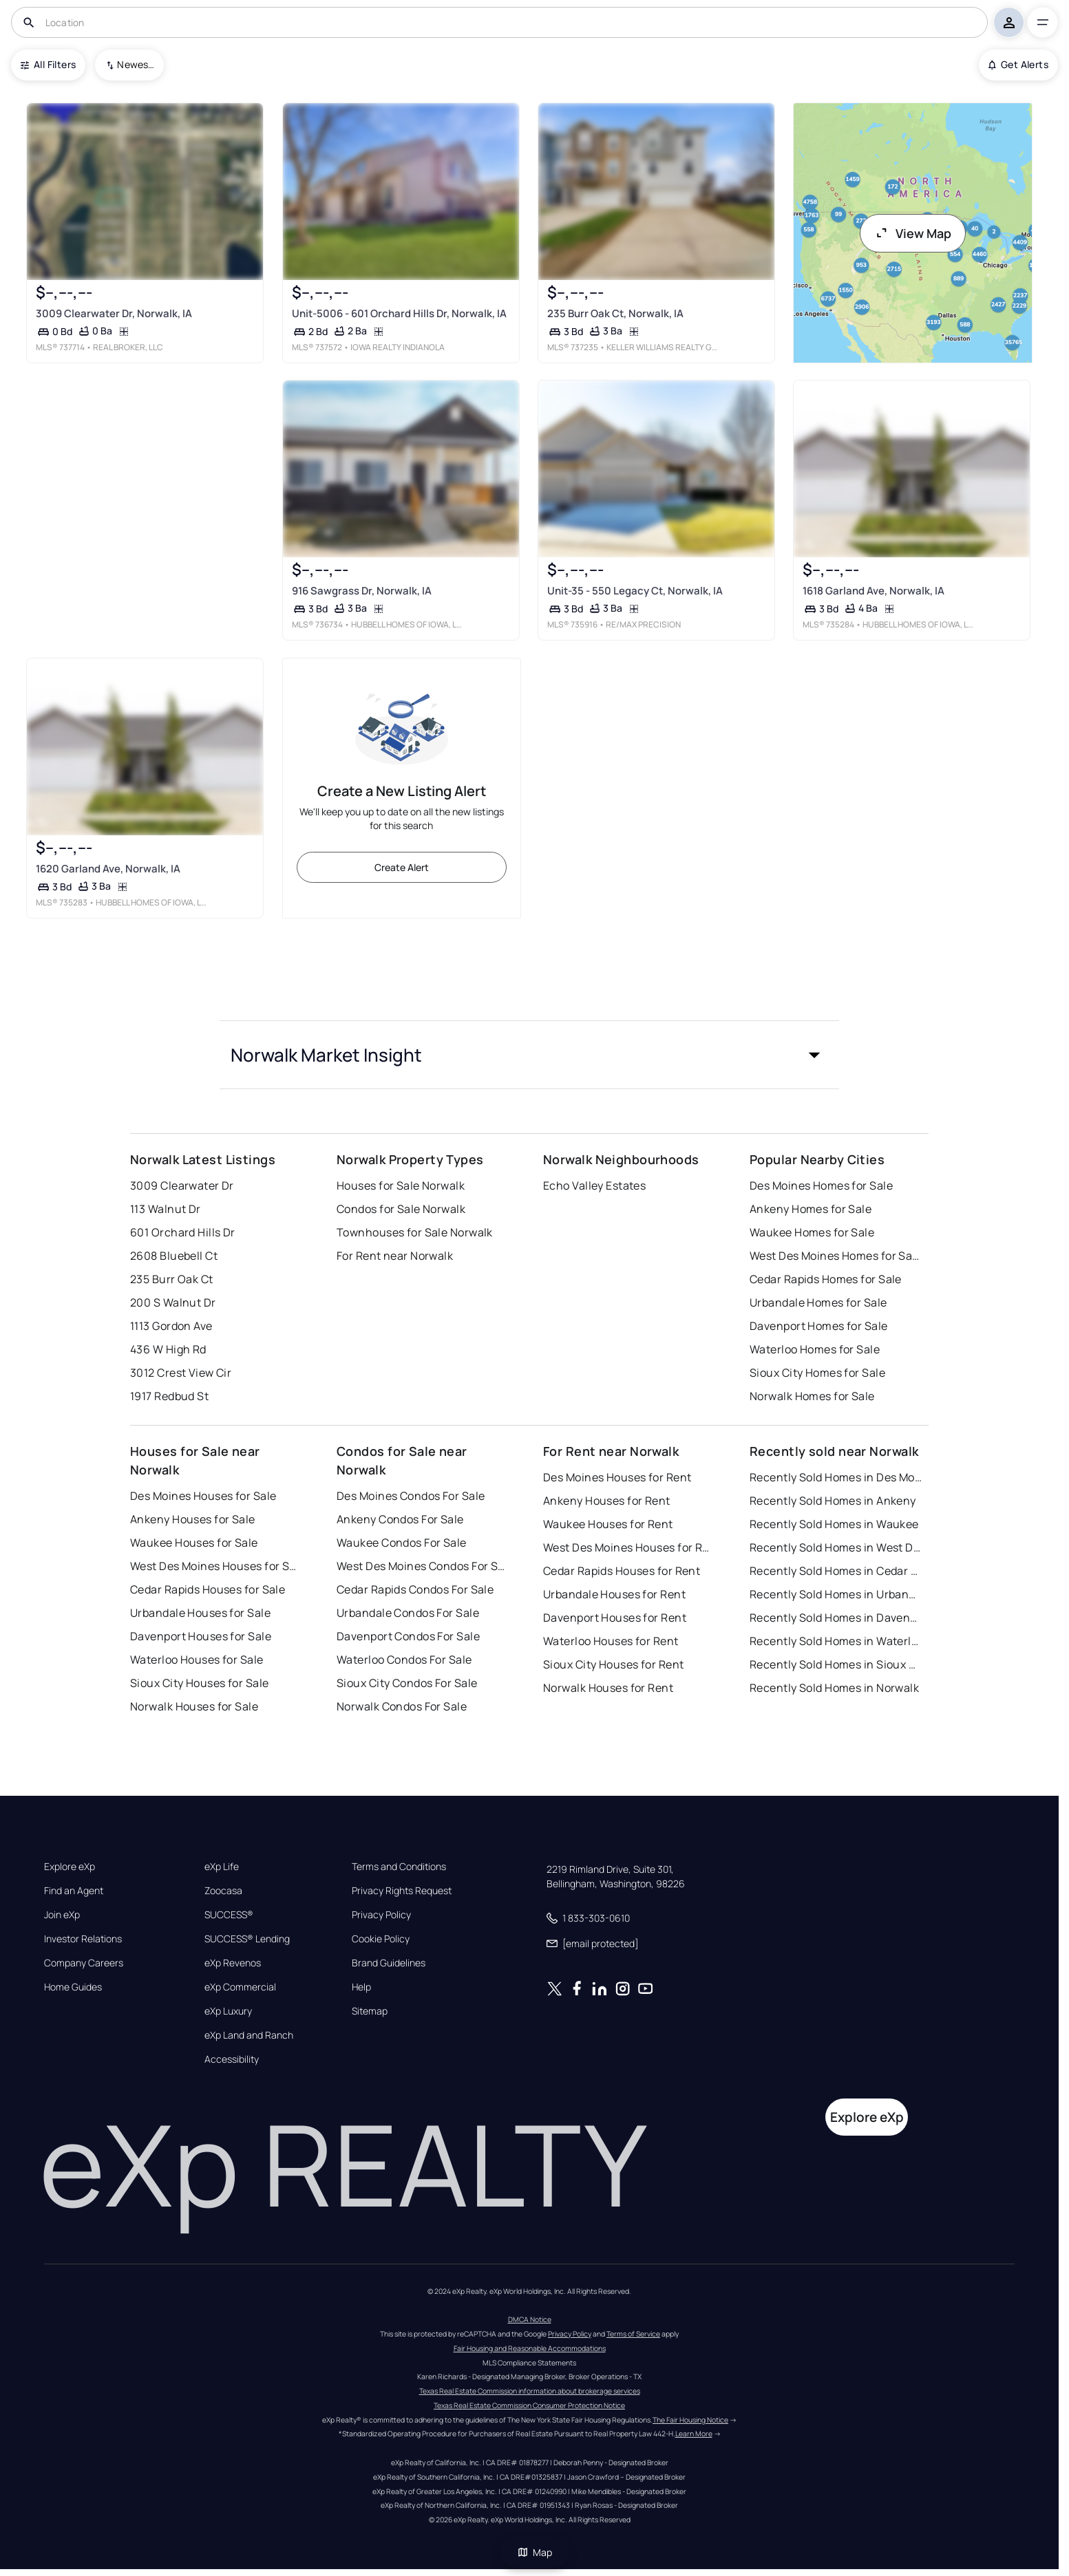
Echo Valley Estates (594, 1185)
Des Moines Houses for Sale (203, 1495)
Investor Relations (83, 1939)
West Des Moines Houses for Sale (216, 1566)
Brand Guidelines (388, 1963)
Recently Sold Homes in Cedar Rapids (836, 1570)
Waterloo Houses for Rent (611, 1641)
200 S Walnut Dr (173, 1302)
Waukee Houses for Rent (608, 1524)
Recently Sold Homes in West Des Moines (836, 1547)
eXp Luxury (228, 2011)
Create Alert (401, 867)
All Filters (48, 64)
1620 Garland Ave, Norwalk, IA (108, 868)
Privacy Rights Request (402, 1891)
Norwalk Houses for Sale (194, 1706)
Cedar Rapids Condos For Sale (415, 1589)
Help (361, 1987)
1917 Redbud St (169, 1396)
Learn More (693, 2433)
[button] (529, 1054)
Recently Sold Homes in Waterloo (836, 1641)
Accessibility (231, 2059)
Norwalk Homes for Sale (812, 1396)
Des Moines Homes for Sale (821, 1185)
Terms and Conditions (399, 1866)
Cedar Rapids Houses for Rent (621, 1570)
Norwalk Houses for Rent (608, 1687)
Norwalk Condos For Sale (402, 1706)
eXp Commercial (240, 1987)
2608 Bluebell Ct (174, 1255)
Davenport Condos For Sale (408, 1636)
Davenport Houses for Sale (200, 1636)
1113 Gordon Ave (171, 1325)
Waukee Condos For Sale (402, 1542)
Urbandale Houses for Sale (200, 1612)
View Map (912, 233)
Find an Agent (73, 1891)
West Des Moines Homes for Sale (836, 1255)
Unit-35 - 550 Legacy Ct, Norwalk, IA (635, 590)
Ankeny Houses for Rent (606, 1500)
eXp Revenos (232, 1963)
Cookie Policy (381, 1939)
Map (535, 2552)
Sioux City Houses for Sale (199, 1682)
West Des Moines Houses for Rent (629, 1547)
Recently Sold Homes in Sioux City (836, 1664)
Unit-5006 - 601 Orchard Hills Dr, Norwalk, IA (399, 313)
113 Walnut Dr (165, 1208)
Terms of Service (633, 2334)
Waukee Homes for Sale (812, 1232)
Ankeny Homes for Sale (810, 1208)
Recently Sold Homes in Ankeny (833, 1500)
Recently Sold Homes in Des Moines (836, 1477)
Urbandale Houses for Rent (614, 1594)
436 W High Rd (168, 1349)
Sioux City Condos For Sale (407, 1682)
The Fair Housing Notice (690, 2420)
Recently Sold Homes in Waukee (834, 1524)
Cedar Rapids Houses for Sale (207, 1589)
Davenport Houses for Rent (614, 1617)
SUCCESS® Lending (247, 1939)
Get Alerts (1018, 64)
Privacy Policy (381, 1915)
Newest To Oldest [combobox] (135, 64)
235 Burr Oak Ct (171, 1279)
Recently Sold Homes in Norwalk (834, 1687)
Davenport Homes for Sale (819, 1325)
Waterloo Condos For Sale (404, 1659)
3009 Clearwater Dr (182, 1185)
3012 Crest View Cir (180, 1372)
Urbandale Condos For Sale (408, 1612)
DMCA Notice (529, 2319)
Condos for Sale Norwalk (401, 1208)
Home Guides (73, 1987)
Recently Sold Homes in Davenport (836, 1617)
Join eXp (62, 1915)
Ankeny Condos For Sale (400, 1519)
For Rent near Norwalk (395, 1255)
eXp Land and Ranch (248, 2035)
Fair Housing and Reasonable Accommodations (530, 2348)
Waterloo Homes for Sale (815, 1349)
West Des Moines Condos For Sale (423, 1566)
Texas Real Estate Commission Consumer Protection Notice (529, 2405)
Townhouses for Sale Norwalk (415, 1232)
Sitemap (370, 2011)
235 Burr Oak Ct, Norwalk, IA (615, 313)
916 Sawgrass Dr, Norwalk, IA (362, 590)
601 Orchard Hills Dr (182, 1232)
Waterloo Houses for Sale (197, 1659)
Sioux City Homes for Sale (817, 1372)
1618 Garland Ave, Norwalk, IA (873, 590)
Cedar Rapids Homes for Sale (826, 1279)
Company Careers (83, 1963)
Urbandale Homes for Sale (818, 1302)
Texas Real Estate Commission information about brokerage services (529, 2391)
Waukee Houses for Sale (194, 1542)
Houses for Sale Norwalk (401, 1185)
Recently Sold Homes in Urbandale (836, 1594)
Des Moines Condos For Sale (411, 1495)
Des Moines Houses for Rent (617, 1477)
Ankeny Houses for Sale (192, 1519)
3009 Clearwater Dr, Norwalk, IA (114, 313)
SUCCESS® (228, 1915)
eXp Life (221, 1866)
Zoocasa (223, 1891)
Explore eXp (69, 1866)
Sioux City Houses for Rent (613, 1664)
